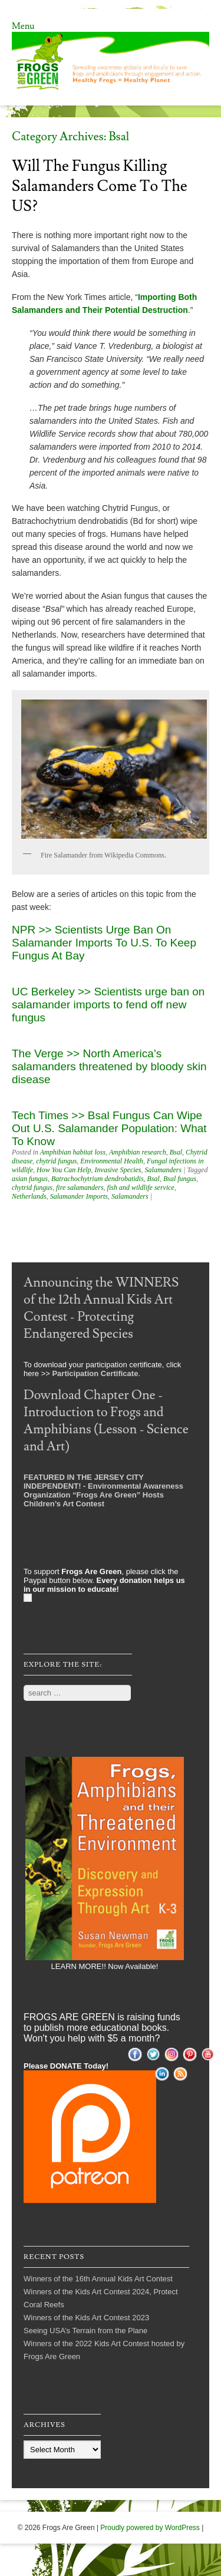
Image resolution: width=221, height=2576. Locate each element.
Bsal (176, 1152)
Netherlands (29, 1196)
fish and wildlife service (140, 1187)
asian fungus (30, 1179)
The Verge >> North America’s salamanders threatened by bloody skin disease (109, 1066)
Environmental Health (111, 1161)
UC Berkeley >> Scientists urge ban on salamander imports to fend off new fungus (108, 1004)
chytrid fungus (56, 1161)
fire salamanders (80, 1187)
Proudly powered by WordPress (150, 2528)
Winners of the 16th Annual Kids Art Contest (98, 2278)
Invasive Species (118, 1170)
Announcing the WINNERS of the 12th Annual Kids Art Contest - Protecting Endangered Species (101, 1308)
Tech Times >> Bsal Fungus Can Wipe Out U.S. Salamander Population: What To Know (109, 1128)
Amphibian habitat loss (72, 1152)
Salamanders (163, 1170)
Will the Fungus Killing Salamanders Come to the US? (99, 186)
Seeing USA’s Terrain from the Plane (85, 2330)
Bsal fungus (179, 1179)
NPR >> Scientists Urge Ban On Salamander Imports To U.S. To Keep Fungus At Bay (104, 942)
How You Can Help (64, 1170)
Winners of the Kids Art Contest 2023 (86, 2317)
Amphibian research (137, 1152)
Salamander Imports (79, 1196)
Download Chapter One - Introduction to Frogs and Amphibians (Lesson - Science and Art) (106, 1421)
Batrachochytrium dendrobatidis (97, 1179)
